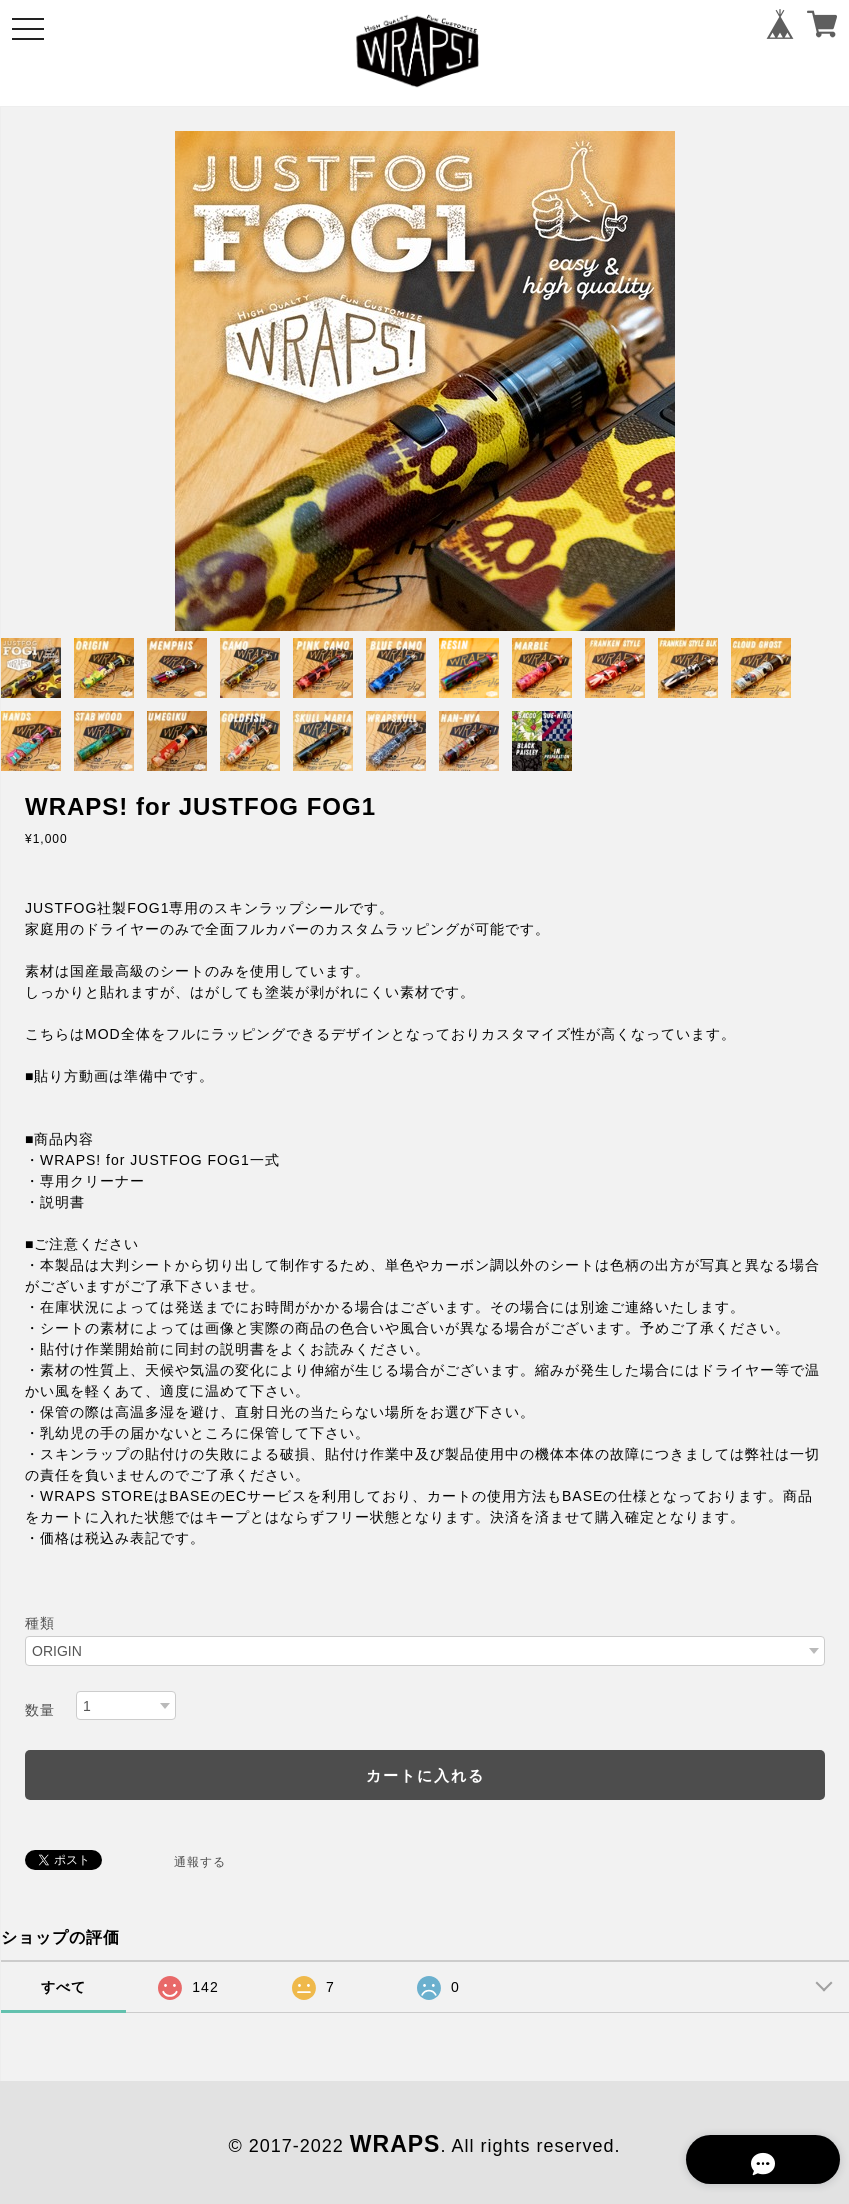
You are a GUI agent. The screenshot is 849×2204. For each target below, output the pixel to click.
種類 (40, 1623)
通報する (200, 1862)
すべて (63, 1987)
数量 (40, 1710)
